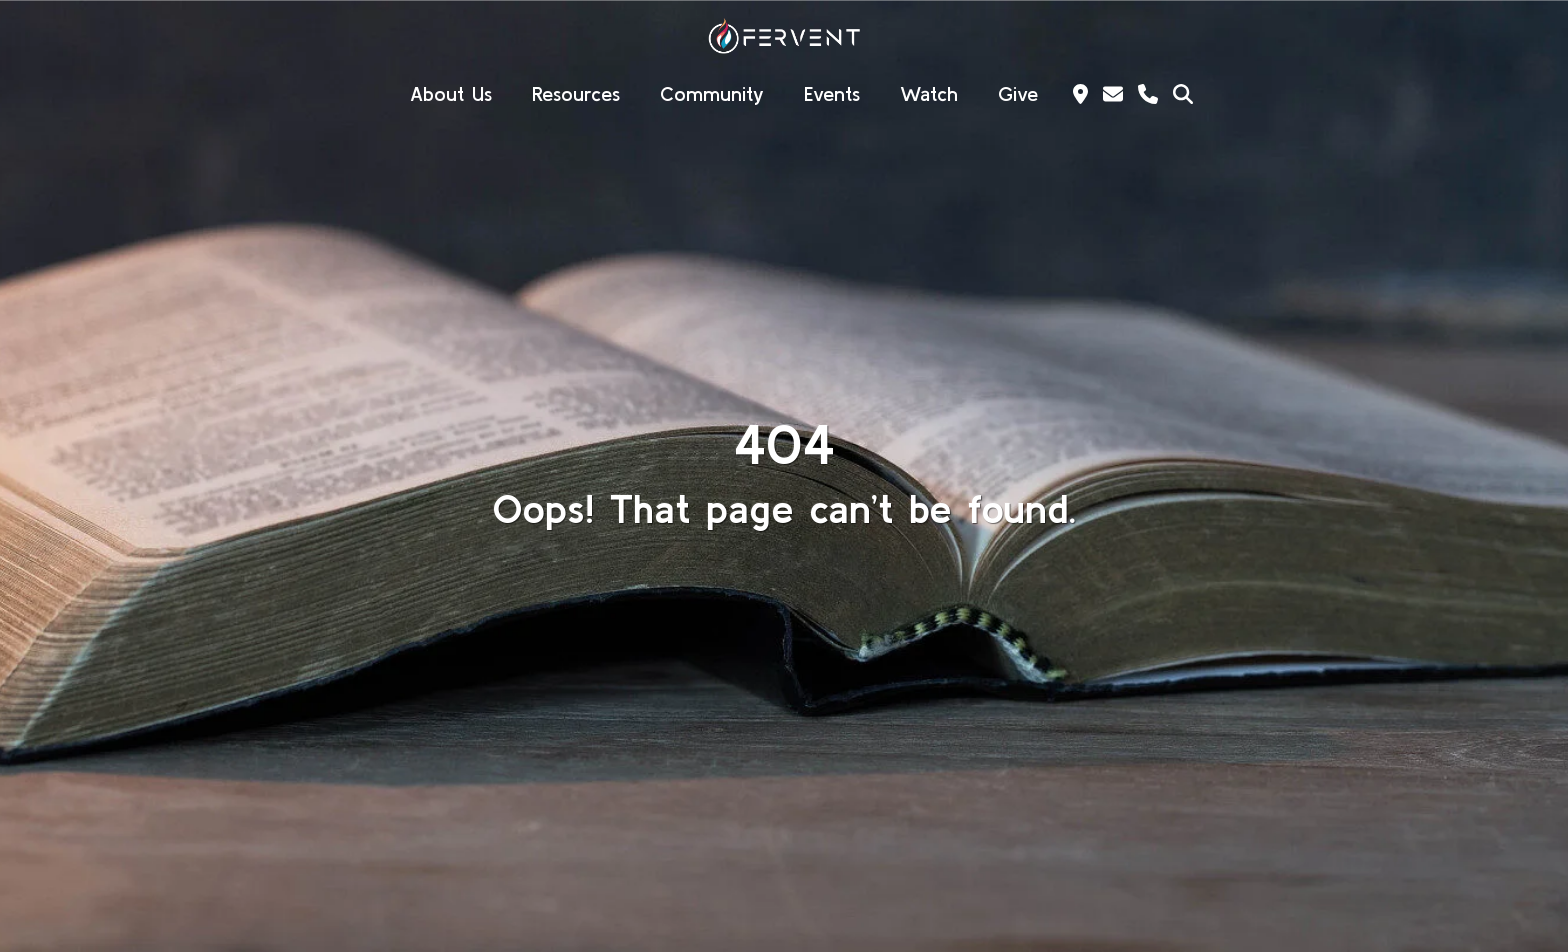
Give (1018, 93)
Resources (576, 93)
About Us (451, 93)
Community (712, 93)
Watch (929, 93)
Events (832, 93)
